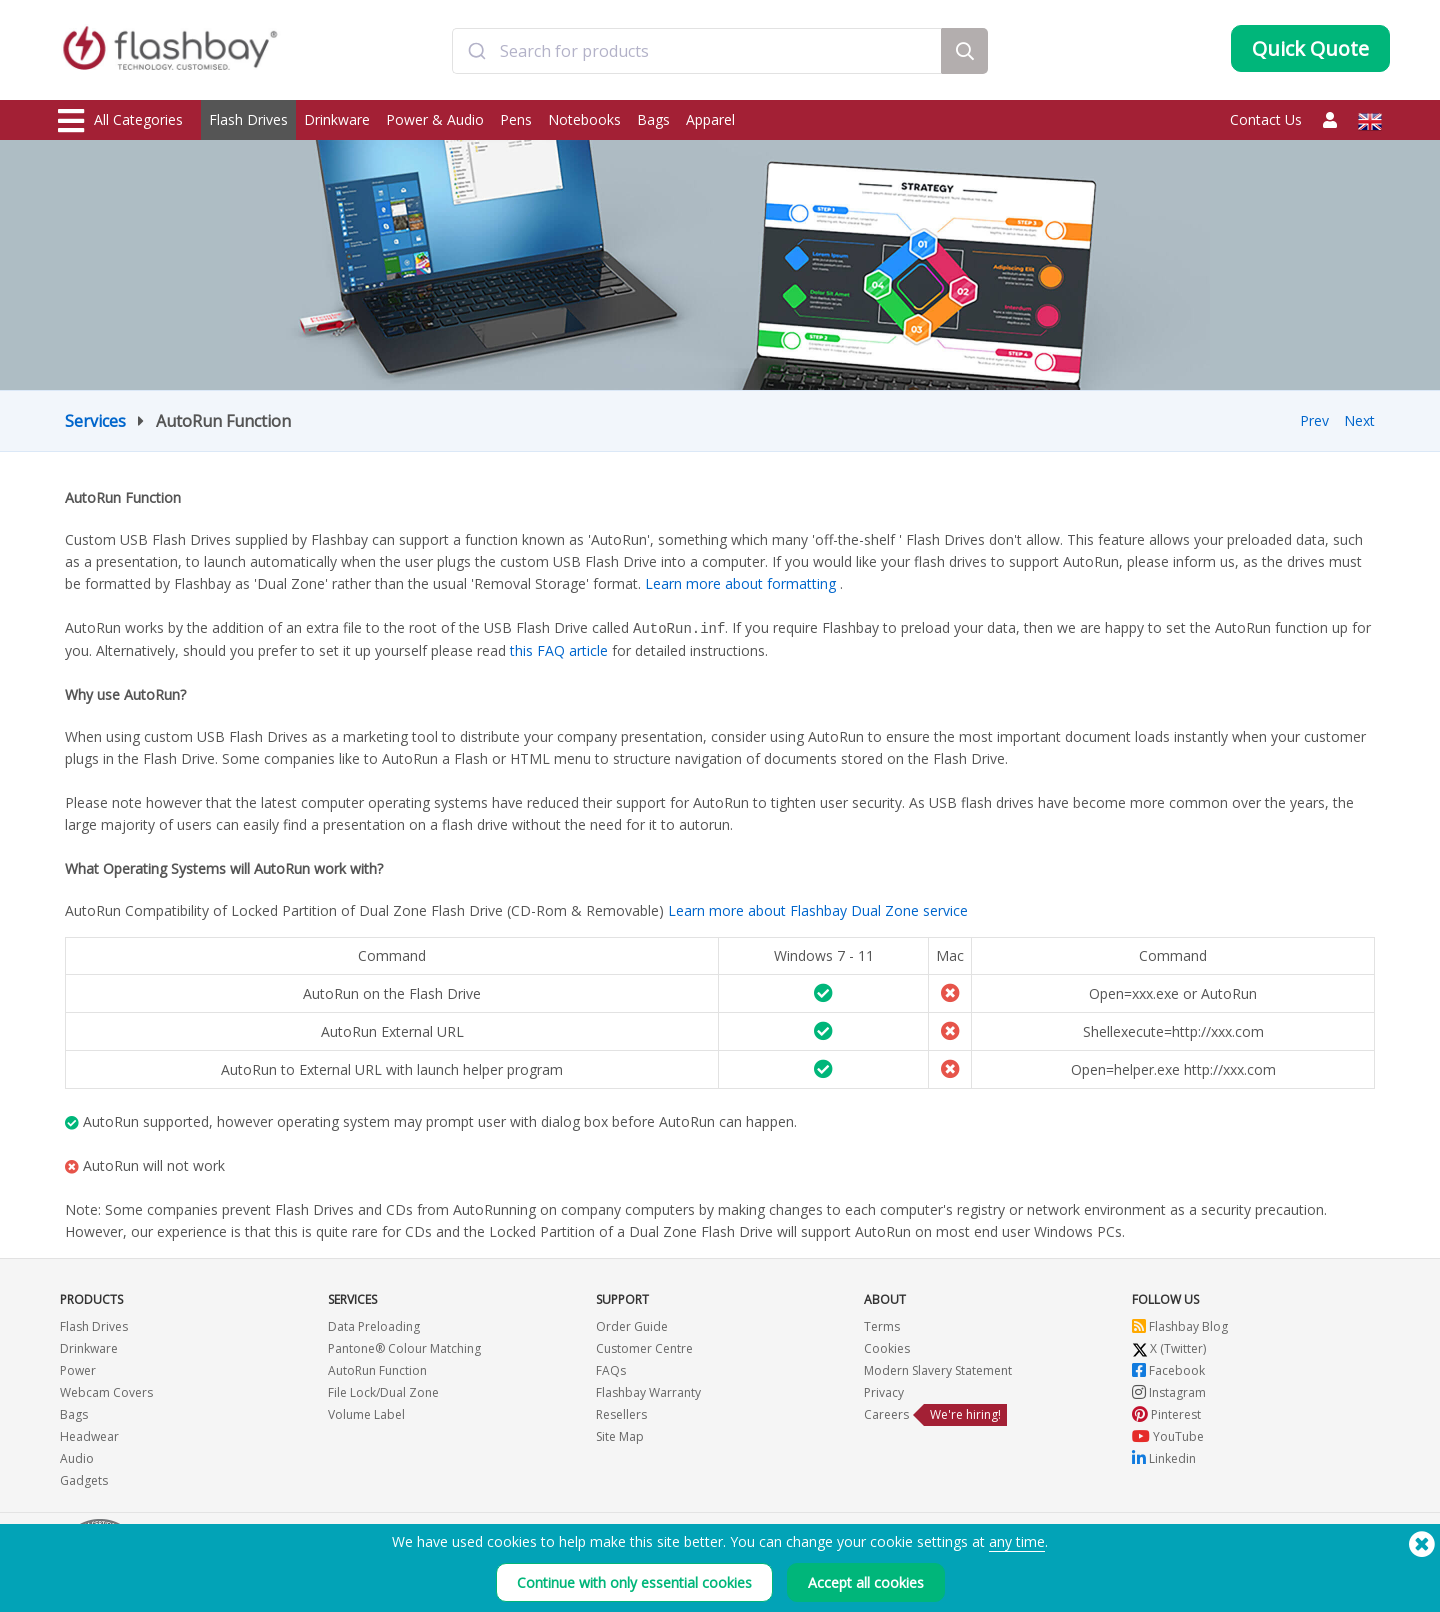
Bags (653, 119)
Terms (882, 1325)
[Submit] (476, 53)
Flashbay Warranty (648, 1391)
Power (78, 1369)
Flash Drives (248, 119)
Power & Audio (435, 119)
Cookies (887, 1347)
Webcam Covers (106, 1391)
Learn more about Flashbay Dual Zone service (818, 909)
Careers (886, 1413)
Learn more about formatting (740, 583)
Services (95, 421)
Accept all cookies (866, 1582)
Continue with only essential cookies (634, 1582)
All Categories (120, 121)
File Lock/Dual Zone (383, 1391)
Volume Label (366, 1413)
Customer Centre (644, 1347)
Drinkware (337, 119)
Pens (516, 119)
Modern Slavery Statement (938, 1369)
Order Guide (632, 1325)
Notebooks (584, 119)
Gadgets (84, 1479)
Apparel (710, 119)
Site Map (620, 1435)
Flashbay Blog (1180, 1325)
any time (1017, 1541)
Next (1359, 420)
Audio (77, 1457)
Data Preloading (374, 1325)
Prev (1314, 420)
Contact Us (1266, 119)
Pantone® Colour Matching (404, 1347)
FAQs (611, 1369)
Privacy (884, 1391)
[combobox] (697, 53)
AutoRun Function (377, 1369)
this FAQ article (559, 649)
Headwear (89, 1435)
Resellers (621, 1413)
